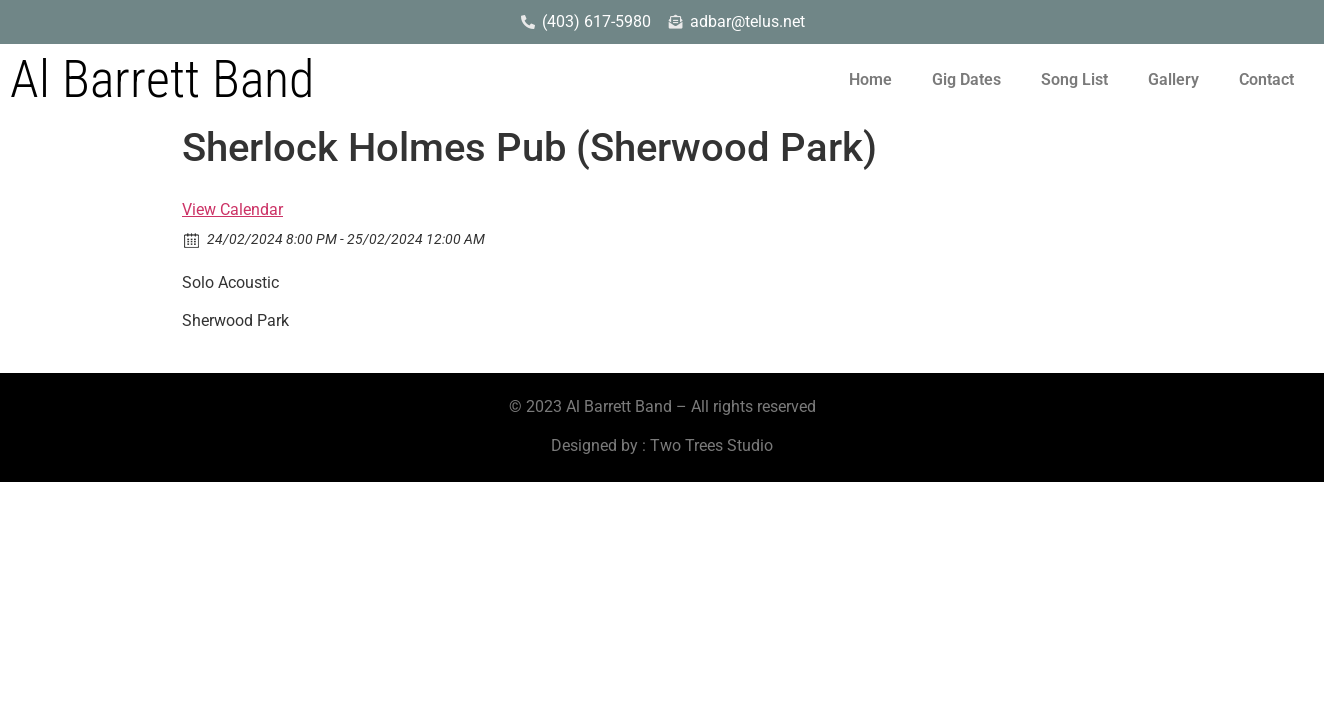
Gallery (1173, 79)
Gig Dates (966, 79)
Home (870, 79)
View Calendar (232, 209)
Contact (1266, 79)
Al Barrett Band (162, 79)
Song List (1074, 79)
